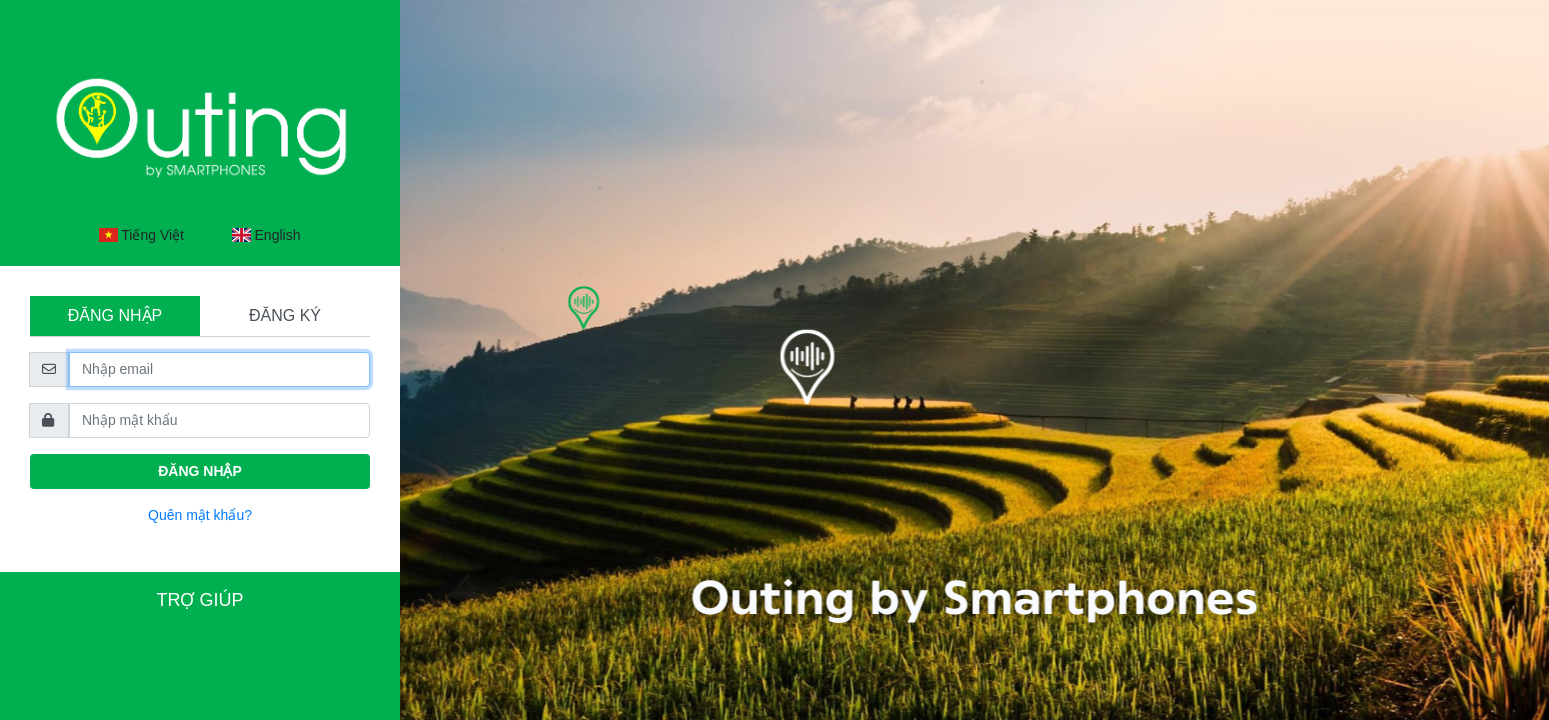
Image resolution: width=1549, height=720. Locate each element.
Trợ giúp (199, 600)
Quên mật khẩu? (200, 515)
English (266, 235)
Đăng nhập (200, 471)
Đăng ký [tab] (285, 315)
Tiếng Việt (141, 235)
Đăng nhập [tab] (115, 315)
